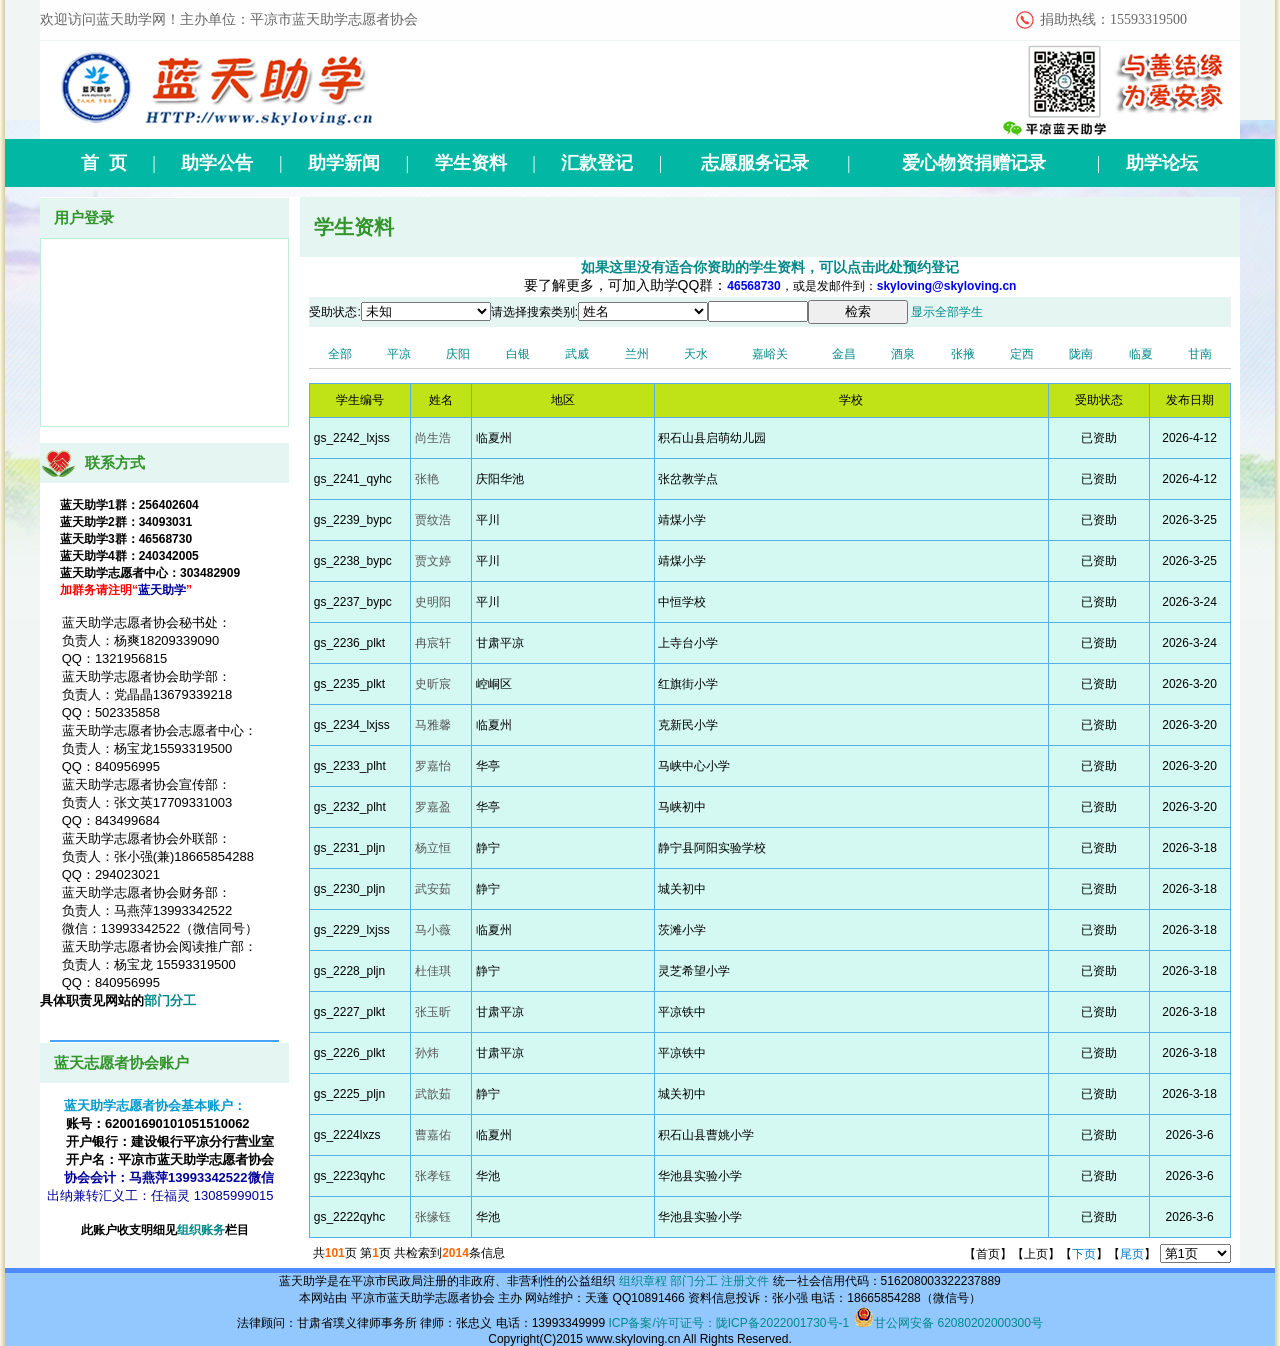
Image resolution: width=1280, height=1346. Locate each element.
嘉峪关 (770, 354)
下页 (1084, 1254)
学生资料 (471, 163)
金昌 (844, 354)
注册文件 (745, 1281)
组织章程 (643, 1281)
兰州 (637, 354)
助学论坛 (1162, 163)
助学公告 (217, 163)
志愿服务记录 (755, 163)
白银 (518, 354)
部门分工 (170, 1000)
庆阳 (458, 354)
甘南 (1200, 354)
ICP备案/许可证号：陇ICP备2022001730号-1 (728, 1323)
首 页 (104, 163)
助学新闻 (344, 163)
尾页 (1132, 1254)
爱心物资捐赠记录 (974, 163)
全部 (340, 354)
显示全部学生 (947, 312)
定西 (1022, 354)
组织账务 (201, 1230)
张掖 (963, 354)
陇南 (1081, 354)
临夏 (1141, 354)
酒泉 (903, 354)
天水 (696, 354)
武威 (577, 354)
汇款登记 (597, 163)
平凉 (399, 354)
